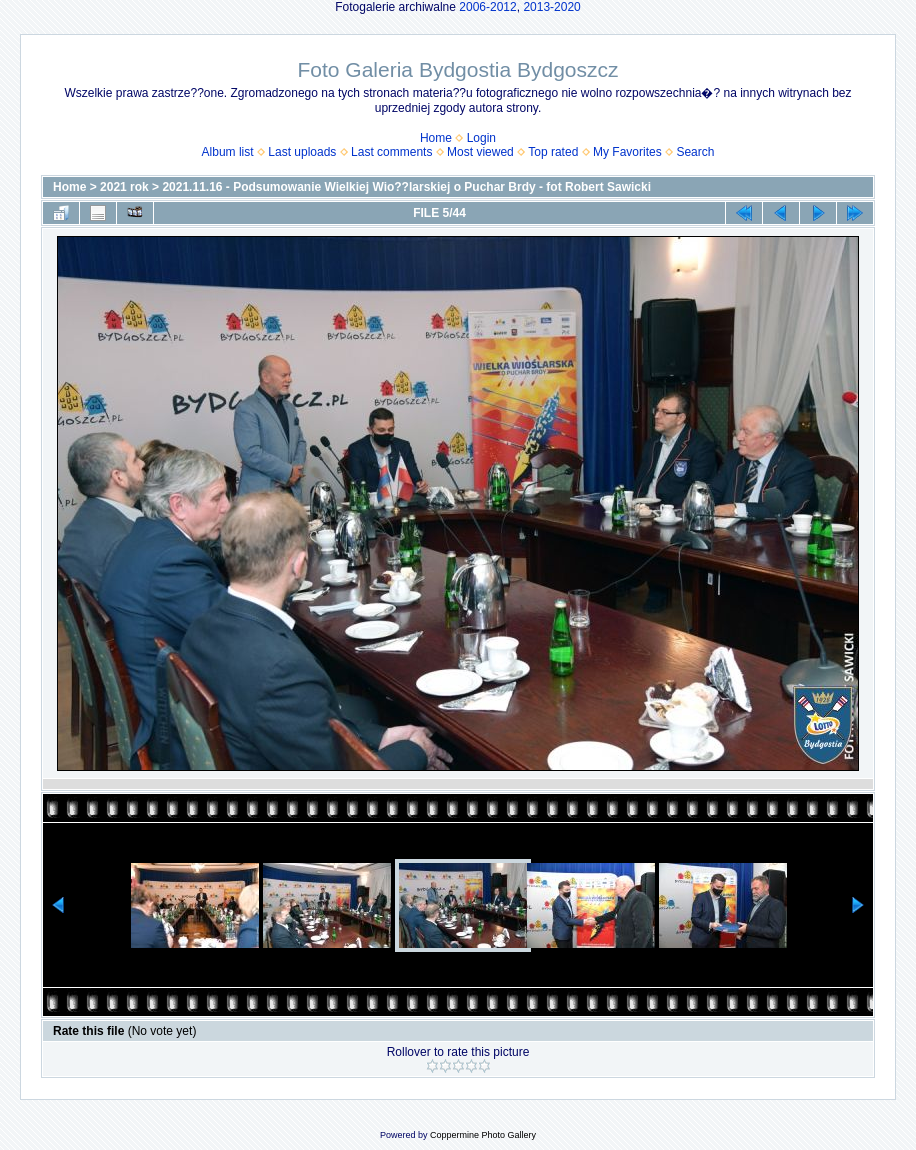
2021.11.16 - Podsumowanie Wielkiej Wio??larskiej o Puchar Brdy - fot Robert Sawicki (406, 187)
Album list (228, 152)
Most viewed (480, 152)
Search (695, 152)
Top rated (553, 152)
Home (436, 138)
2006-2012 (487, 7)
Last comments (391, 152)
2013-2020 (551, 7)
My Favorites (627, 152)
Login (481, 138)
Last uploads (302, 152)
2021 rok (124, 187)
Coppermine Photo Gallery (483, 1135)
